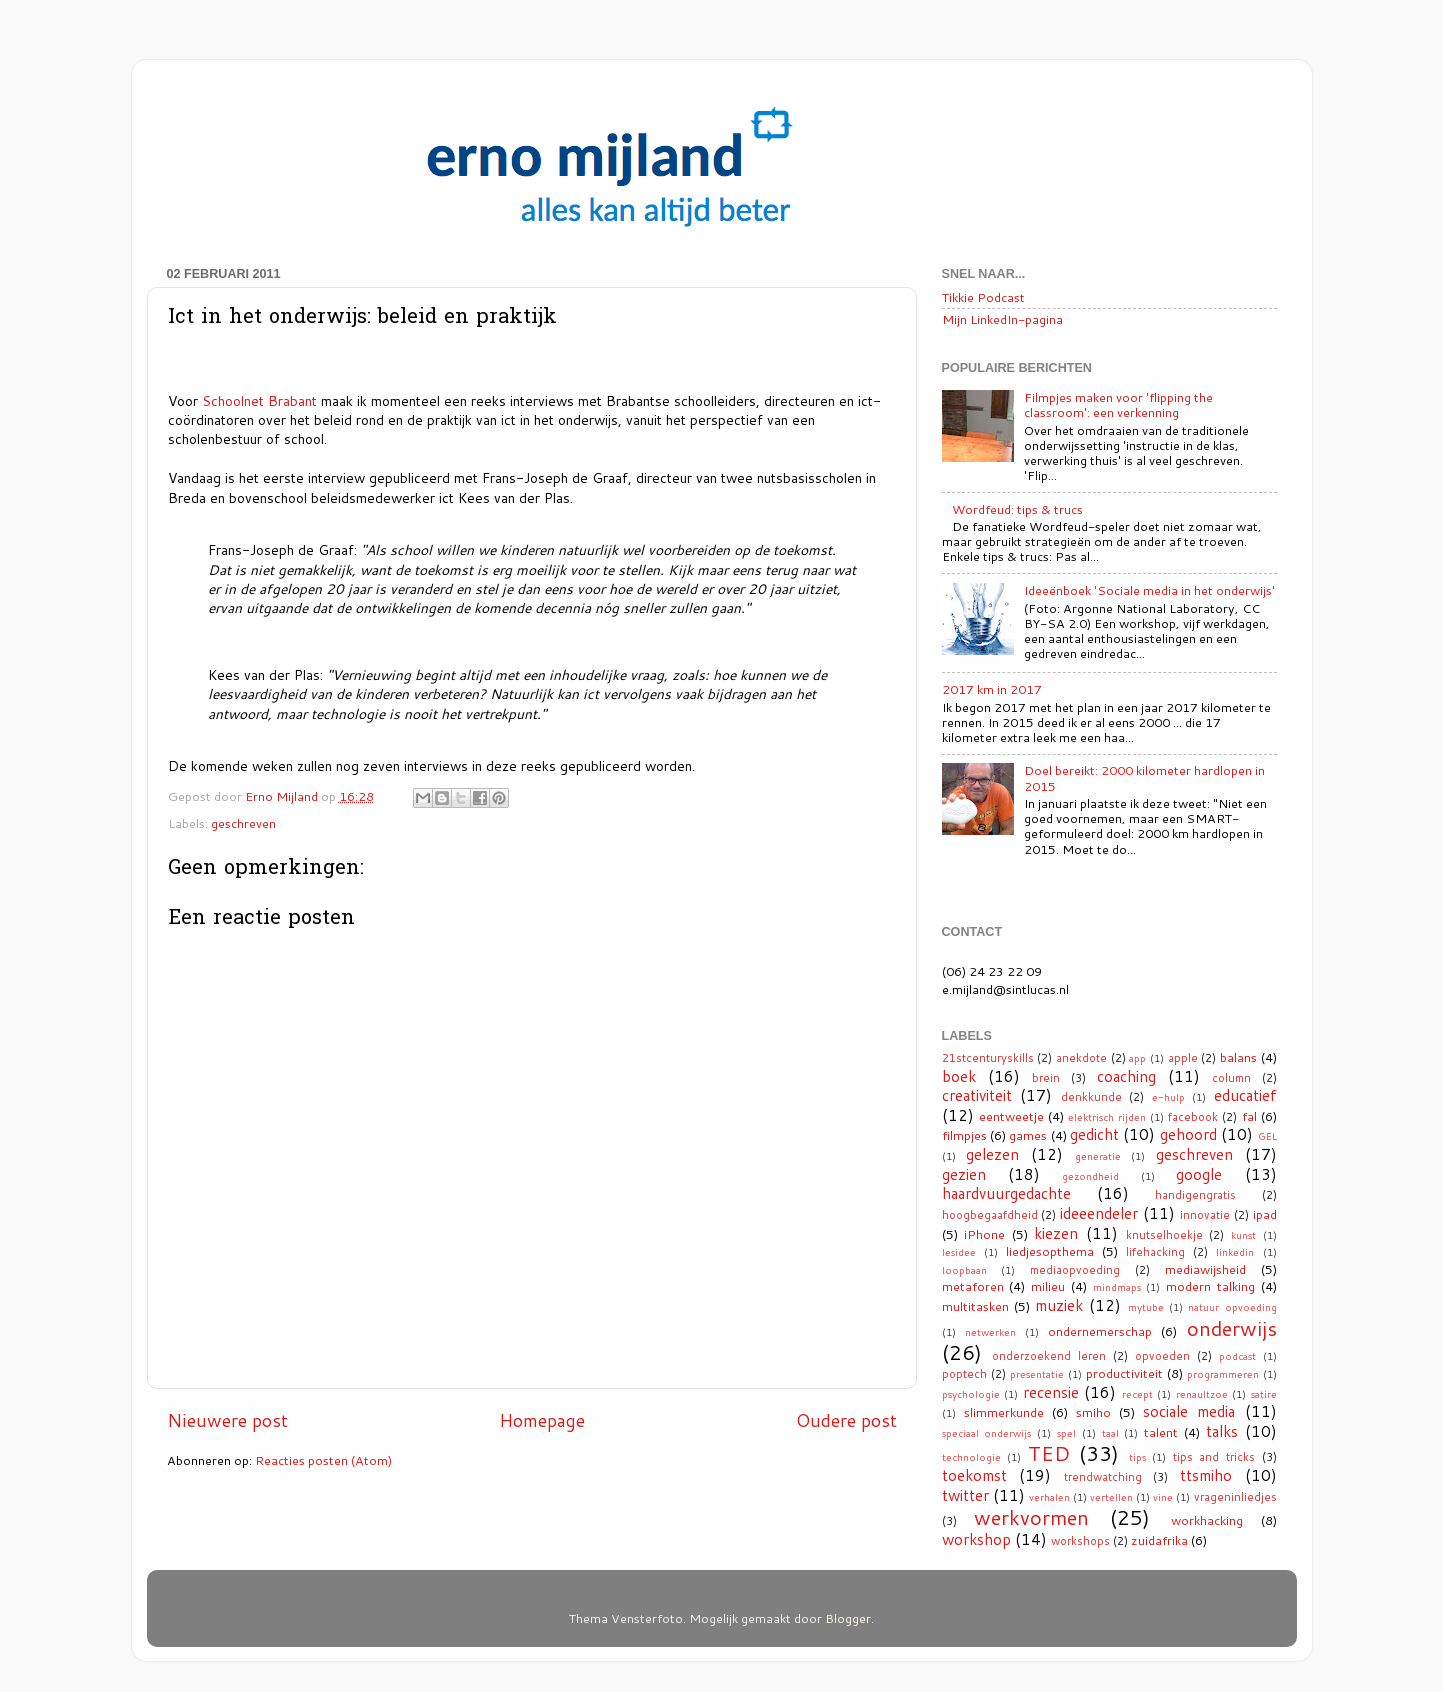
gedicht (1094, 1134)
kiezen (1056, 1233)
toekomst (974, 1475)
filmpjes (964, 1135)
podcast (1237, 1356)
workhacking (1207, 1520)
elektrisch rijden (1107, 1117)
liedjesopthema (1050, 1251)
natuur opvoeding (1232, 1307)
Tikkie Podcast (983, 297)
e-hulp (1168, 1097)
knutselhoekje (1164, 1235)
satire (1264, 1394)
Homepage (542, 1420)
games (1028, 1135)
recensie (1051, 1392)
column (1231, 1078)
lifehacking (1155, 1252)
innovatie (1205, 1215)
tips (1137, 1457)
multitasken (975, 1306)
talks (1222, 1431)
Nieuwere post (227, 1420)
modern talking (1210, 1286)
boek (959, 1076)
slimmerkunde (1004, 1412)
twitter (965, 1495)
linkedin (1235, 1252)
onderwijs (1232, 1328)
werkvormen (1031, 1517)
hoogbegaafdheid (990, 1215)
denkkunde (1091, 1097)
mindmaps (1117, 1287)
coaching (1126, 1076)
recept (1137, 1394)
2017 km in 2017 (992, 689)
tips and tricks (1214, 1457)
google (1199, 1174)
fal (1249, 1116)
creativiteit (977, 1095)
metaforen (973, 1286)
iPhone (984, 1234)
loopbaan (964, 1270)
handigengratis (1195, 1195)
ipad (1265, 1214)
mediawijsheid (1205, 1269)
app (1137, 1058)
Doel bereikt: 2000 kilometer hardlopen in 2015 (1144, 777)
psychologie (971, 1394)
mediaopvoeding (1075, 1270)
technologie (971, 1457)
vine (1163, 1497)
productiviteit (1124, 1373)
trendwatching (1103, 1477)
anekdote (1081, 1058)
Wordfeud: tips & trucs (1017, 509)
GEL (1267, 1136)
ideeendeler (1099, 1213)
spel (1066, 1433)
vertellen (1111, 1497)
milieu (1048, 1286)
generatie (1098, 1156)
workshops (1080, 1541)
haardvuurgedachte (1006, 1193)
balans (1238, 1057)
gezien (964, 1174)
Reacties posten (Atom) (323, 1460)
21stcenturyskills (988, 1058)
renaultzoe (1202, 1394)
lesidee (959, 1252)
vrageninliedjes (1235, 1497)
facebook (1193, 1117)
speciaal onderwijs (987, 1433)
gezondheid (1090, 1176)
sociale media (1189, 1411)
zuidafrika (1159, 1540)
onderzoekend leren (1049, 1356)
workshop (976, 1539)
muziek (1059, 1305)
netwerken (990, 1332)
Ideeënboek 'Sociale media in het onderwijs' (1149, 590)
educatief (1245, 1095)
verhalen (1049, 1497)
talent (1161, 1432)
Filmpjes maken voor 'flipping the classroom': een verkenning (1118, 404)
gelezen (992, 1154)
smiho (1093, 1412)
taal (1110, 1433)
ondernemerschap (1100, 1331)
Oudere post (846, 1420)
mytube (1146, 1307)
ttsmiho (1206, 1475)
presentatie (1037, 1374)
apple (1183, 1058)
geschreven (243, 823)
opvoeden (1162, 1356)
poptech (964, 1374)
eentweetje (1011, 1116)
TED (1049, 1453)
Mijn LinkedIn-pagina (1002, 319)
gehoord (1188, 1134)
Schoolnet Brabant (259, 400)
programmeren (1223, 1374)
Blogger (848, 1618)
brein (1046, 1078)
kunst (1243, 1235)
